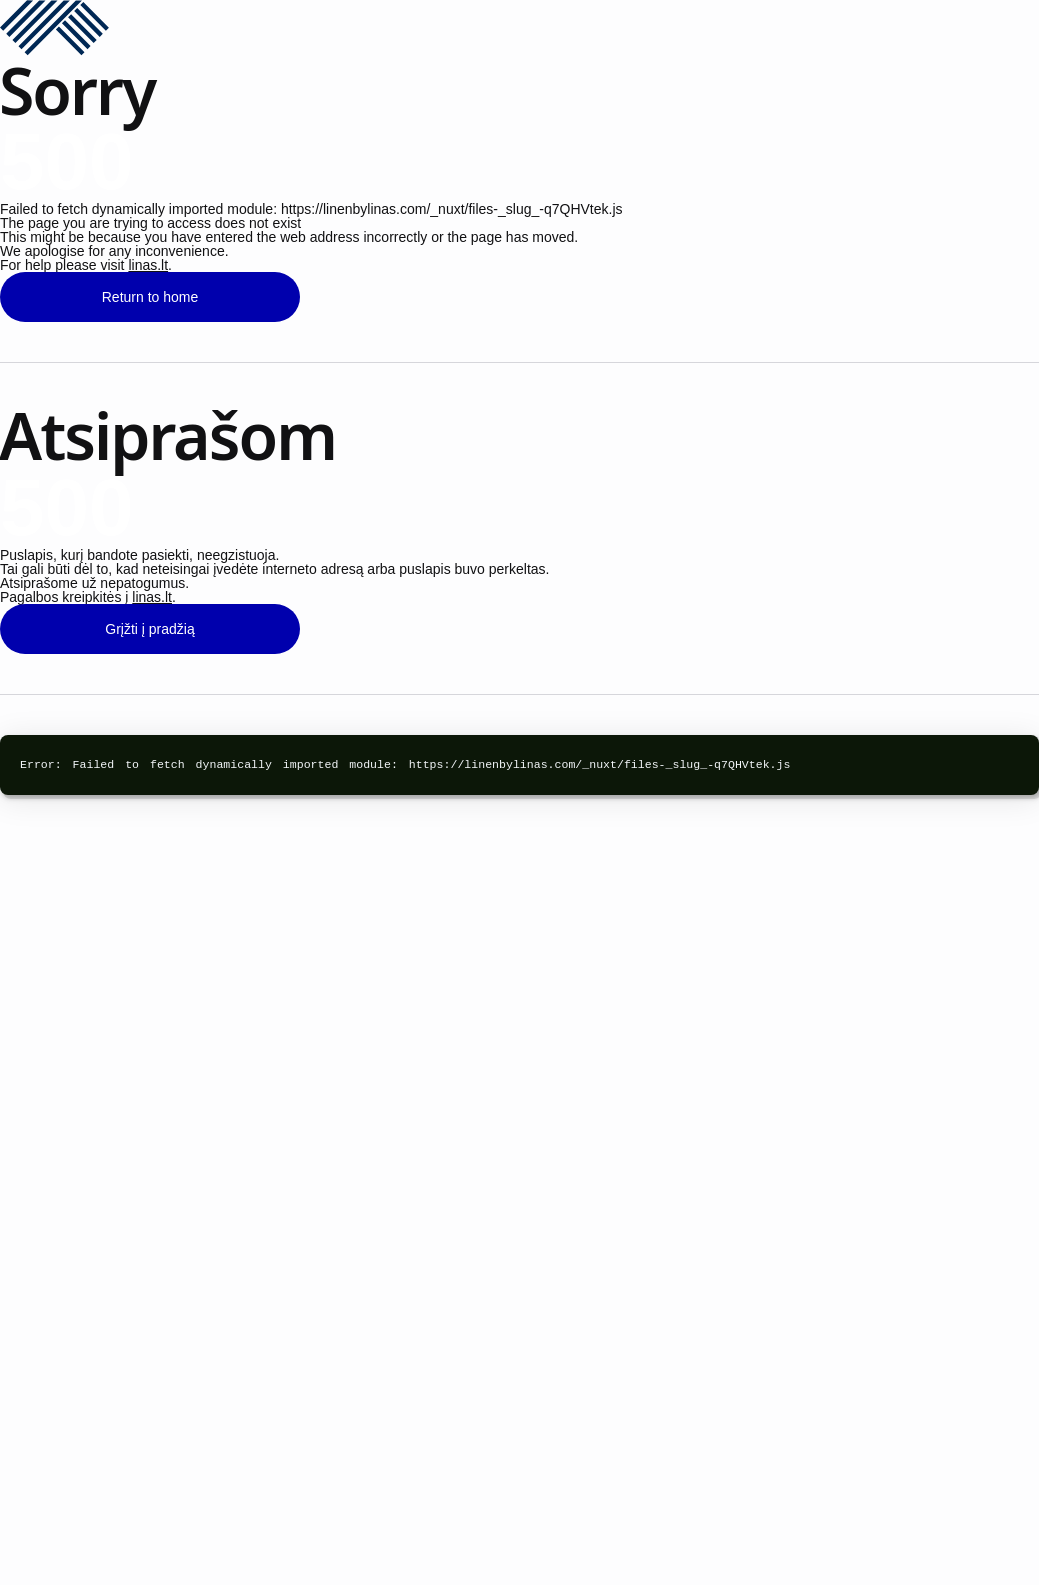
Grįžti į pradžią (149, 629)
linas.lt (148, 265)
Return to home (150, 297)
